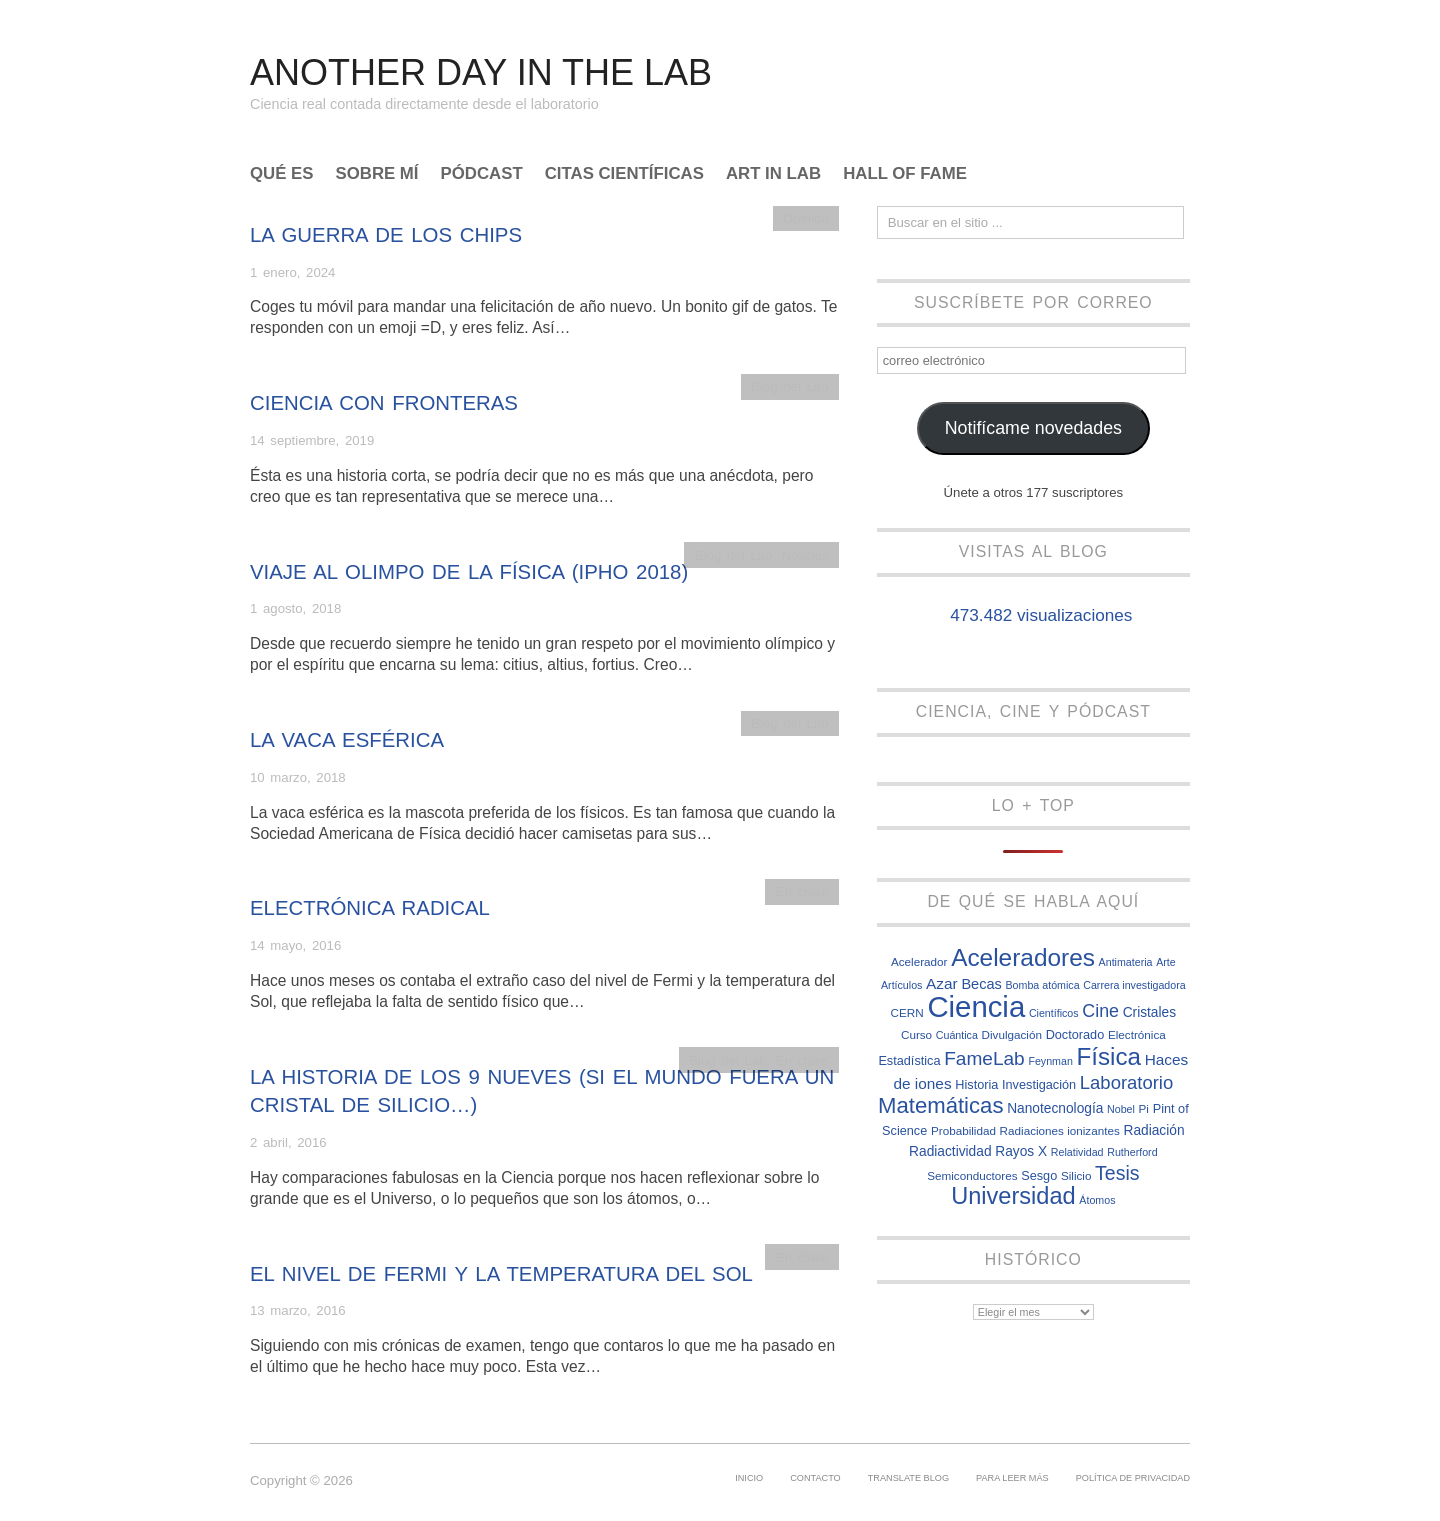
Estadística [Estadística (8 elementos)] (909, 1060)
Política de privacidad (1133, 1478)
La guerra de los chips (386, 235)
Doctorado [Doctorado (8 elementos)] (1075, 1034)
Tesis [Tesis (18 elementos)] (1117, 1173)
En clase (802, 891)
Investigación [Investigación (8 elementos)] (1039, 1084)
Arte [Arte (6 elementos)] (1166, 962)
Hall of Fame (905, 174)
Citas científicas (624, 174)
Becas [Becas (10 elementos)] (981, 984)
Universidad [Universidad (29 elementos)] (1013, 1196)
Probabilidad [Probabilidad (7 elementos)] (963, 1130)
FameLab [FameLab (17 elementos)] (984, 1058)
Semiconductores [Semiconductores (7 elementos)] (972, 1175)
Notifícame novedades (1033, 428)
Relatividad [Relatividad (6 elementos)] (1077, 1152)
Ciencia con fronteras (384, 403)
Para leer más (1012, 1478)
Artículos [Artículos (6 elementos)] (901, 985)
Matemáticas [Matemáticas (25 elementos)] (941, 1105)
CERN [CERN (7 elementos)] (907, 1012)
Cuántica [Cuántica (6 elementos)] (957, 1035)
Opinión (805, 218)
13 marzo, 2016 (298, 1310)
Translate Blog (908, 1478)
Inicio (749, 1478)
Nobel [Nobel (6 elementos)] (1121, 1109)
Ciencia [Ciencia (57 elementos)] (976, 1006)
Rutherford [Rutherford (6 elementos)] (1132, 1152)
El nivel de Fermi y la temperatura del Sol (501, 1274)
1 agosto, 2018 (295, 608)
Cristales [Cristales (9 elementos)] (1149, 1012)
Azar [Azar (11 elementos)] (942, 983)
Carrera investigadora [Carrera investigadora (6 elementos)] (1134, 985)
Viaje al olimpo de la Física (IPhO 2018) (469, 572)
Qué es (281, 174)
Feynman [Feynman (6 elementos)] (1050, 1061)
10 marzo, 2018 (298, 777)
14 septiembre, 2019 (312, 440)
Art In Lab (773, 174)
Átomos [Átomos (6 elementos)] (1097, 1200)
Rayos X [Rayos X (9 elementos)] (1021, 1151)
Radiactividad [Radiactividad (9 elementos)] (950, 1151)
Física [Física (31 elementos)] (1109, 1056)
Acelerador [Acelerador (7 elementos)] (919, 961)
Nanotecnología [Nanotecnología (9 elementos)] (1055, 1108)
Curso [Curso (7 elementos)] (916, 1034)
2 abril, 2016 (288, 1142)
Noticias (805, 555)
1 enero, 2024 (292, 272)
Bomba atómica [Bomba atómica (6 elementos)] (1043, 985)
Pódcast (482, 174)
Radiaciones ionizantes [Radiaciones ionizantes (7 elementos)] (1060, 1130)
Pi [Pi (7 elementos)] (1144, 1108)
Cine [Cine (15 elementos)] (1100, 1011)
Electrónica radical (370, 908)
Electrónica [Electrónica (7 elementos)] (1137, 1034)
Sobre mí (377, 174)
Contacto (815, 1478)
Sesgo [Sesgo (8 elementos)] (1039, 1175)
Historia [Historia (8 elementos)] (976, 1084)
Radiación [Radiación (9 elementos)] (1153, 1130)
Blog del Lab (789, 386)
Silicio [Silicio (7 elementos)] (1076, 1175)
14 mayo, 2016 (295, 945)
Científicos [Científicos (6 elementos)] (1054, 1013)
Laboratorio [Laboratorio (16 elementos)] (1126, 1082)
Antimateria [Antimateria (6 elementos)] (1126, 962)
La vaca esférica (347, 740)
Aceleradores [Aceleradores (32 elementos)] (1023, 957)
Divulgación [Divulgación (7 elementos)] (1012, 1034)
